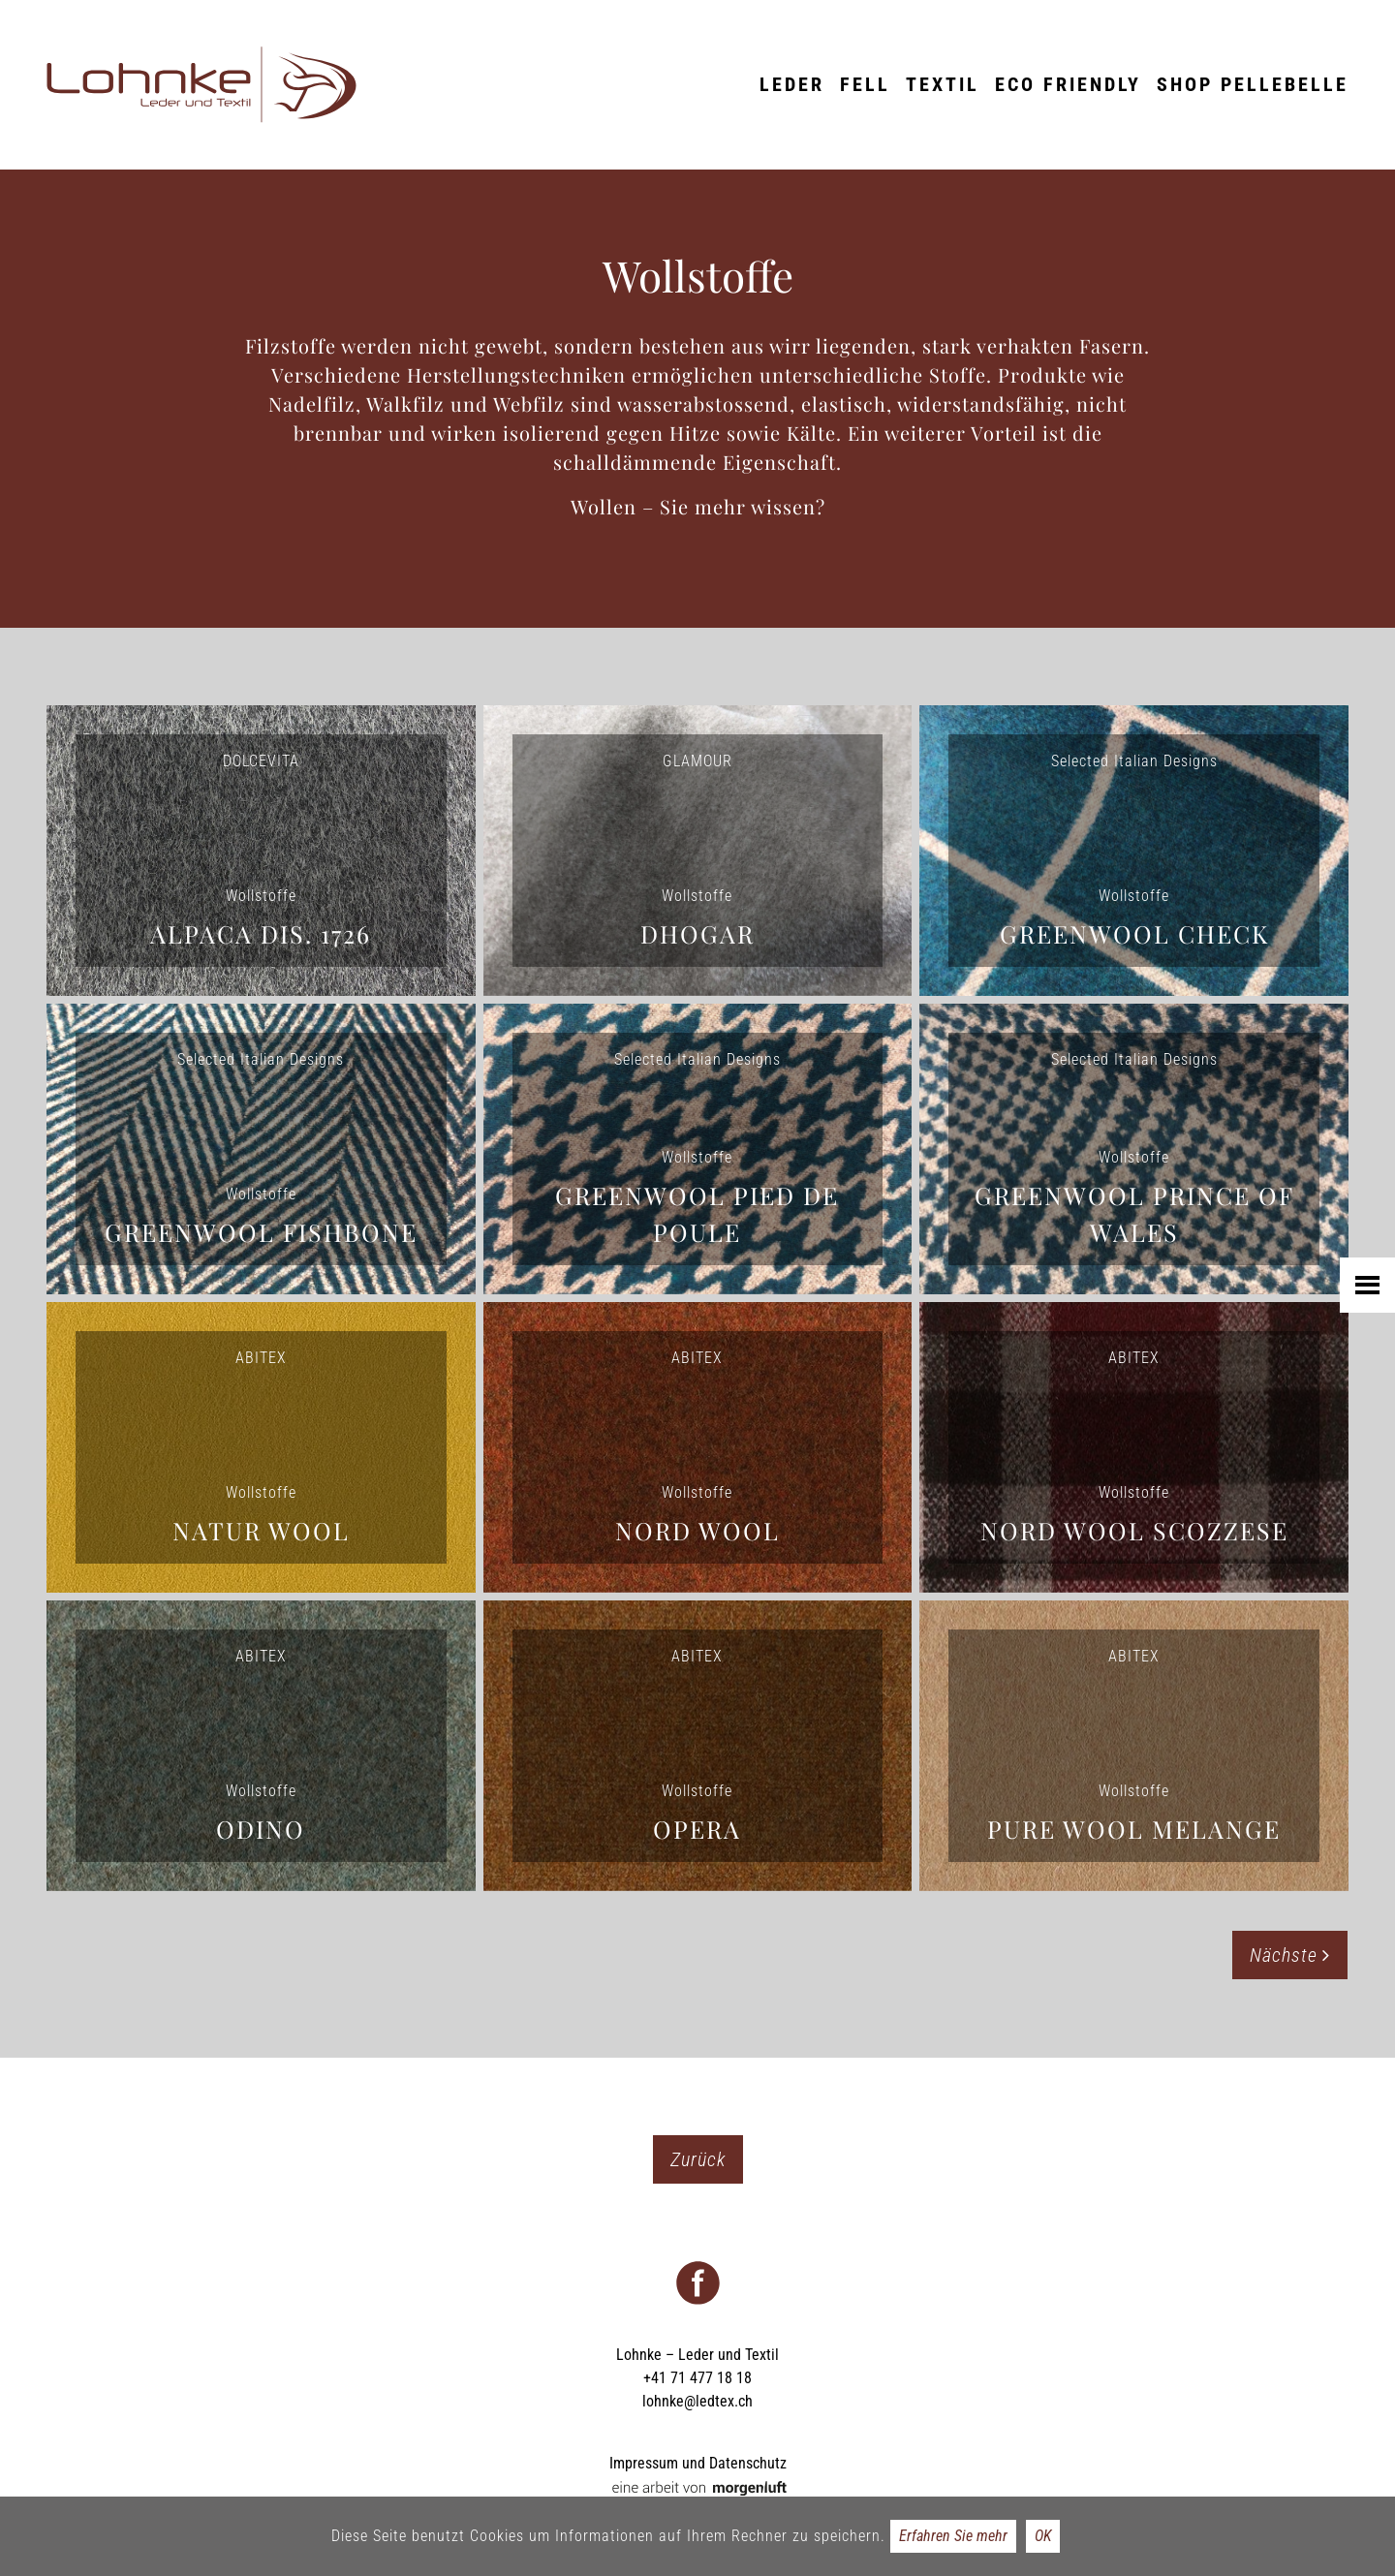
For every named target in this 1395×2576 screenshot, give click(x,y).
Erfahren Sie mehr (953, 2536)
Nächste (1290, 1955)
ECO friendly (1068, 84)
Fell (865, 84)
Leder (792, 84)
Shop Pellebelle (1252, 84)
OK (1043, 2536)
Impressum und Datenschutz (698, 2463)
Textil (942, 84)
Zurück (698, 2159)
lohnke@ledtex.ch (697, 2401)
